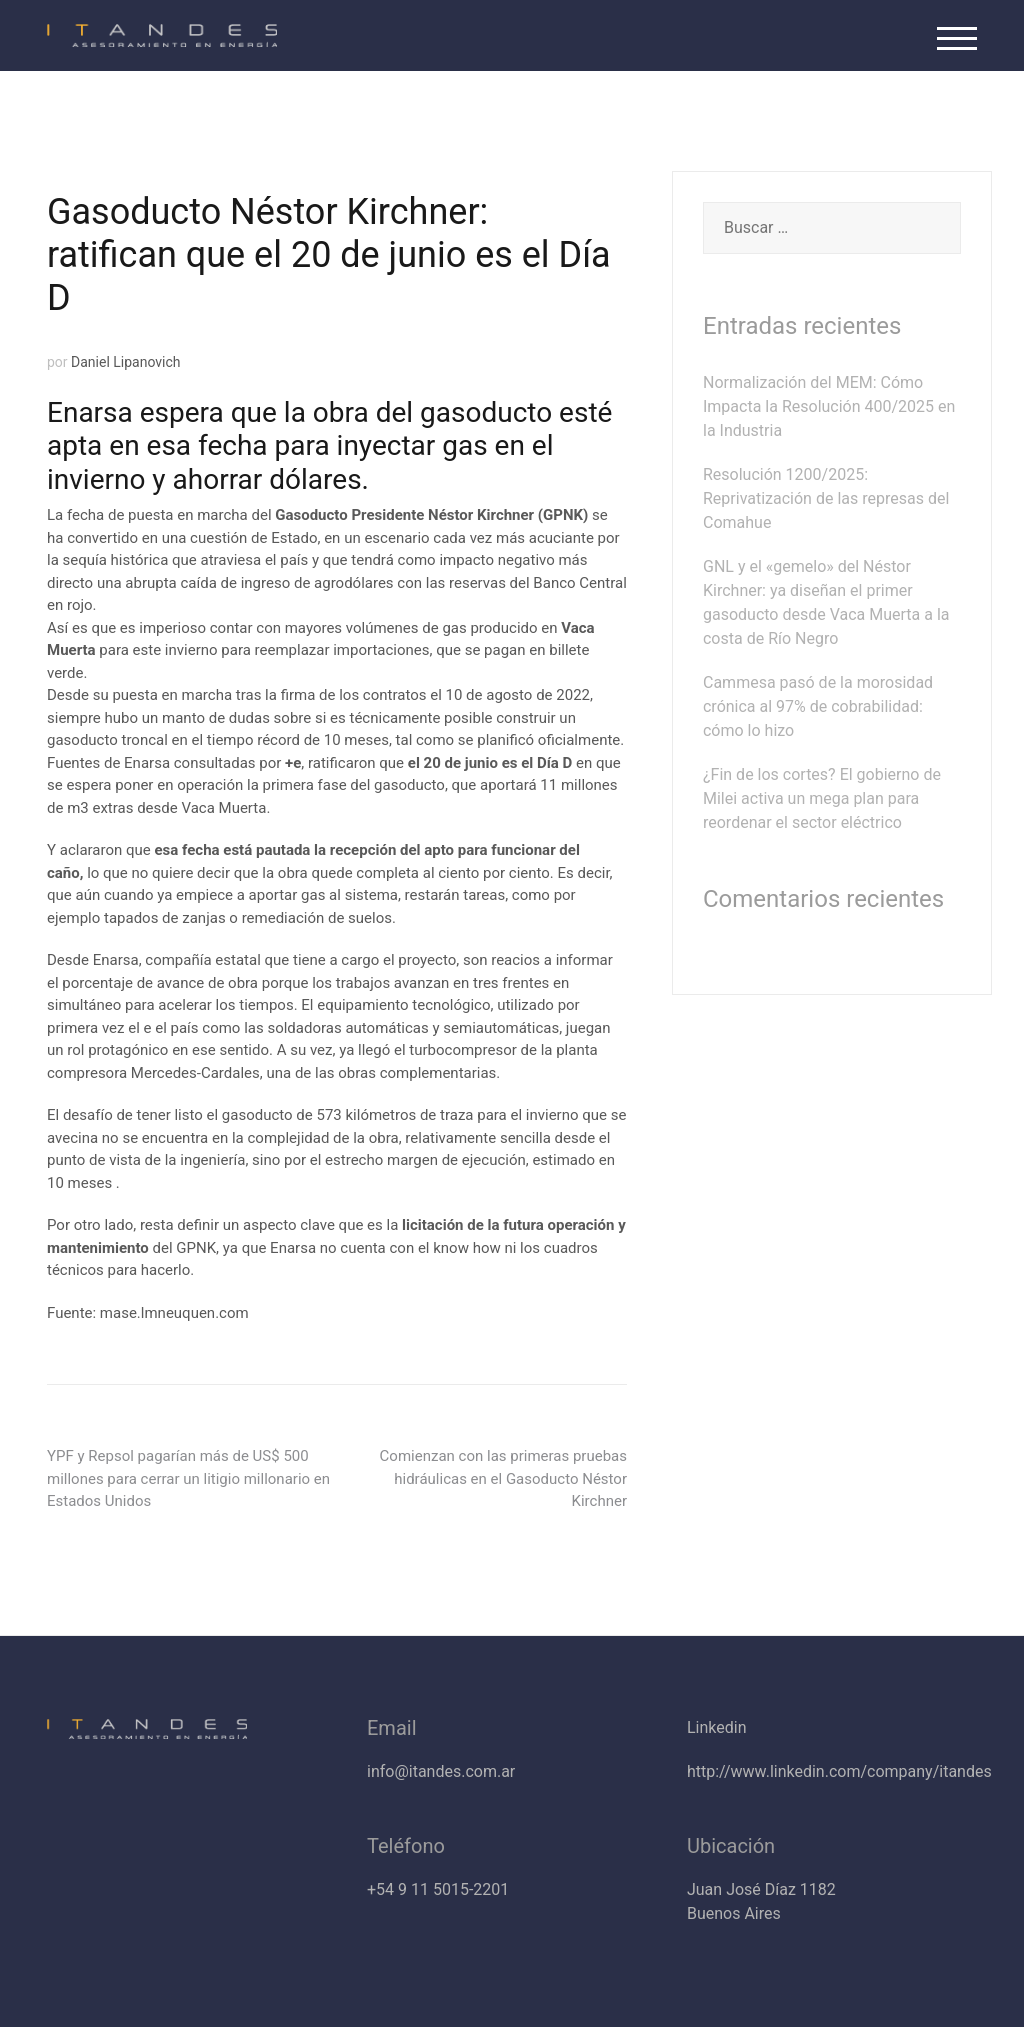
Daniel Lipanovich (126, 362)
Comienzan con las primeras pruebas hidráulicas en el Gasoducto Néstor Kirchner (503, 1478)
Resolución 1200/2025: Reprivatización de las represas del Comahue (826, 498)
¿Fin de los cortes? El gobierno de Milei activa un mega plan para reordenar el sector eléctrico (822, 798)
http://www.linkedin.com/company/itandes (839, 1771)
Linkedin (717, 1727)
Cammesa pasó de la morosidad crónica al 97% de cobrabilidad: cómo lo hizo (818, 706)
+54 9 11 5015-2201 (438, 1889)
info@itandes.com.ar (441, 1771)
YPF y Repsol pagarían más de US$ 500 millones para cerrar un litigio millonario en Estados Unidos (188, 1478)
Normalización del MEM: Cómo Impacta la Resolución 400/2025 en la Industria (829, 406)
